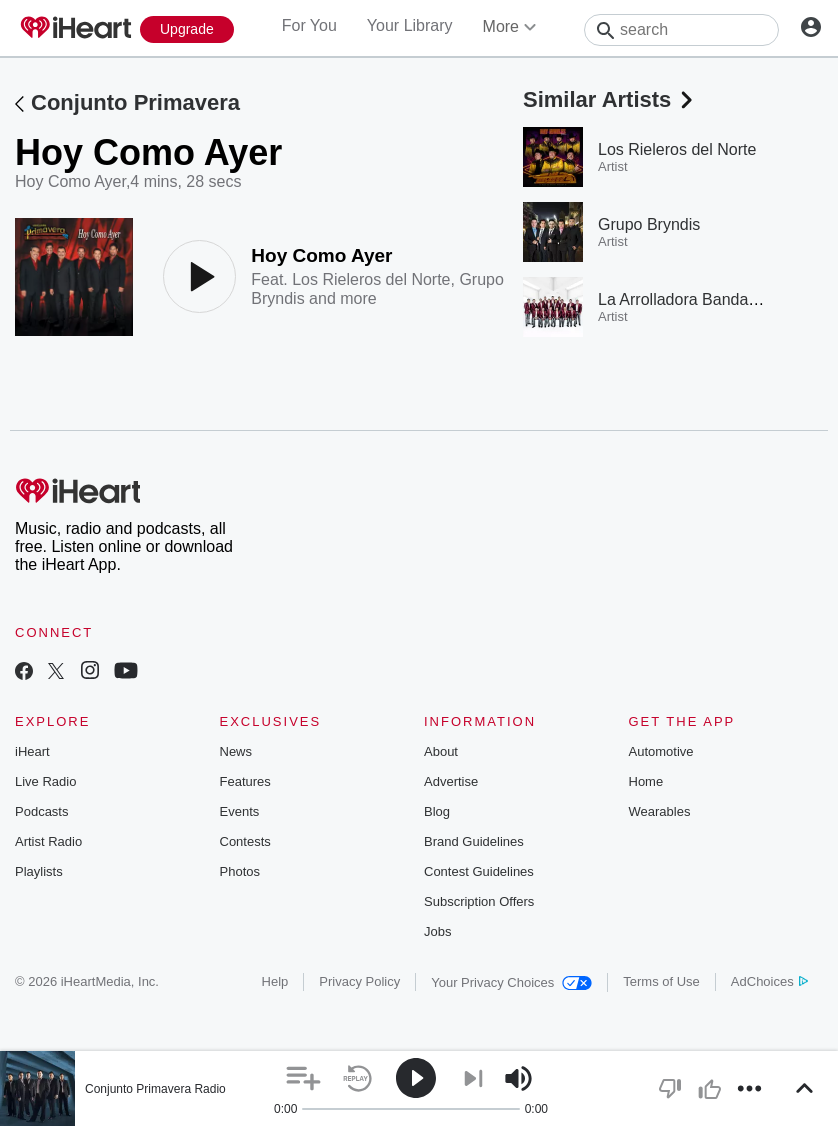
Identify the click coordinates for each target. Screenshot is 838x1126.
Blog (437, 811)
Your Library (410, 25)
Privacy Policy (359, 981)
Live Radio (45, 781)
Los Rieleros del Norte (371, 279)
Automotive (661, 751)
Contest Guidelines (479, 871)
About (441, 751)
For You (309, 25)
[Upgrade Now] (187, 29)
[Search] (681, 30)
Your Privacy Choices (511, 982)
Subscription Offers (479, 901)
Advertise (451, 781)
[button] (303, 1078)
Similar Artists (610, 99)
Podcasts (41, 811)
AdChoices (769, 981)
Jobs (437, 931)
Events (240, 811)
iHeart (32, 751)
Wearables (660, 811)
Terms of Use (661, 981)
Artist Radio (48, 841)
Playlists (39, 871)
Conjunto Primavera (135, 102)
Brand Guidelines (474, 841)
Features (245, 781)
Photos (240, 871)
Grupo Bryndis (649, 224)
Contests (245, 841)
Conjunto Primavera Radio (155, 1089)
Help (275, 981)
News (236, 751)
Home (646, 781)
